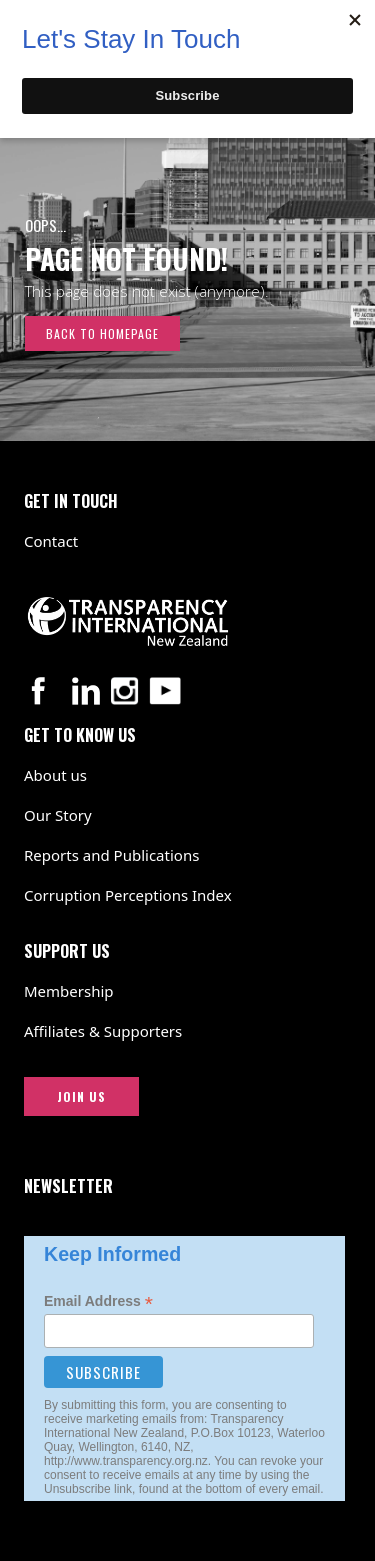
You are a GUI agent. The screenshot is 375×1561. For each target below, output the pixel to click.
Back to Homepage (102, 333)
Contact (51, 541)
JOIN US (81, 1096)
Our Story (58, 815)
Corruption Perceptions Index (128, 895)
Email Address (98, 1301)
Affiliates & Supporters (103, 1031)
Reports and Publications (111, 855)
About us (55, 775)
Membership (69, 991)
